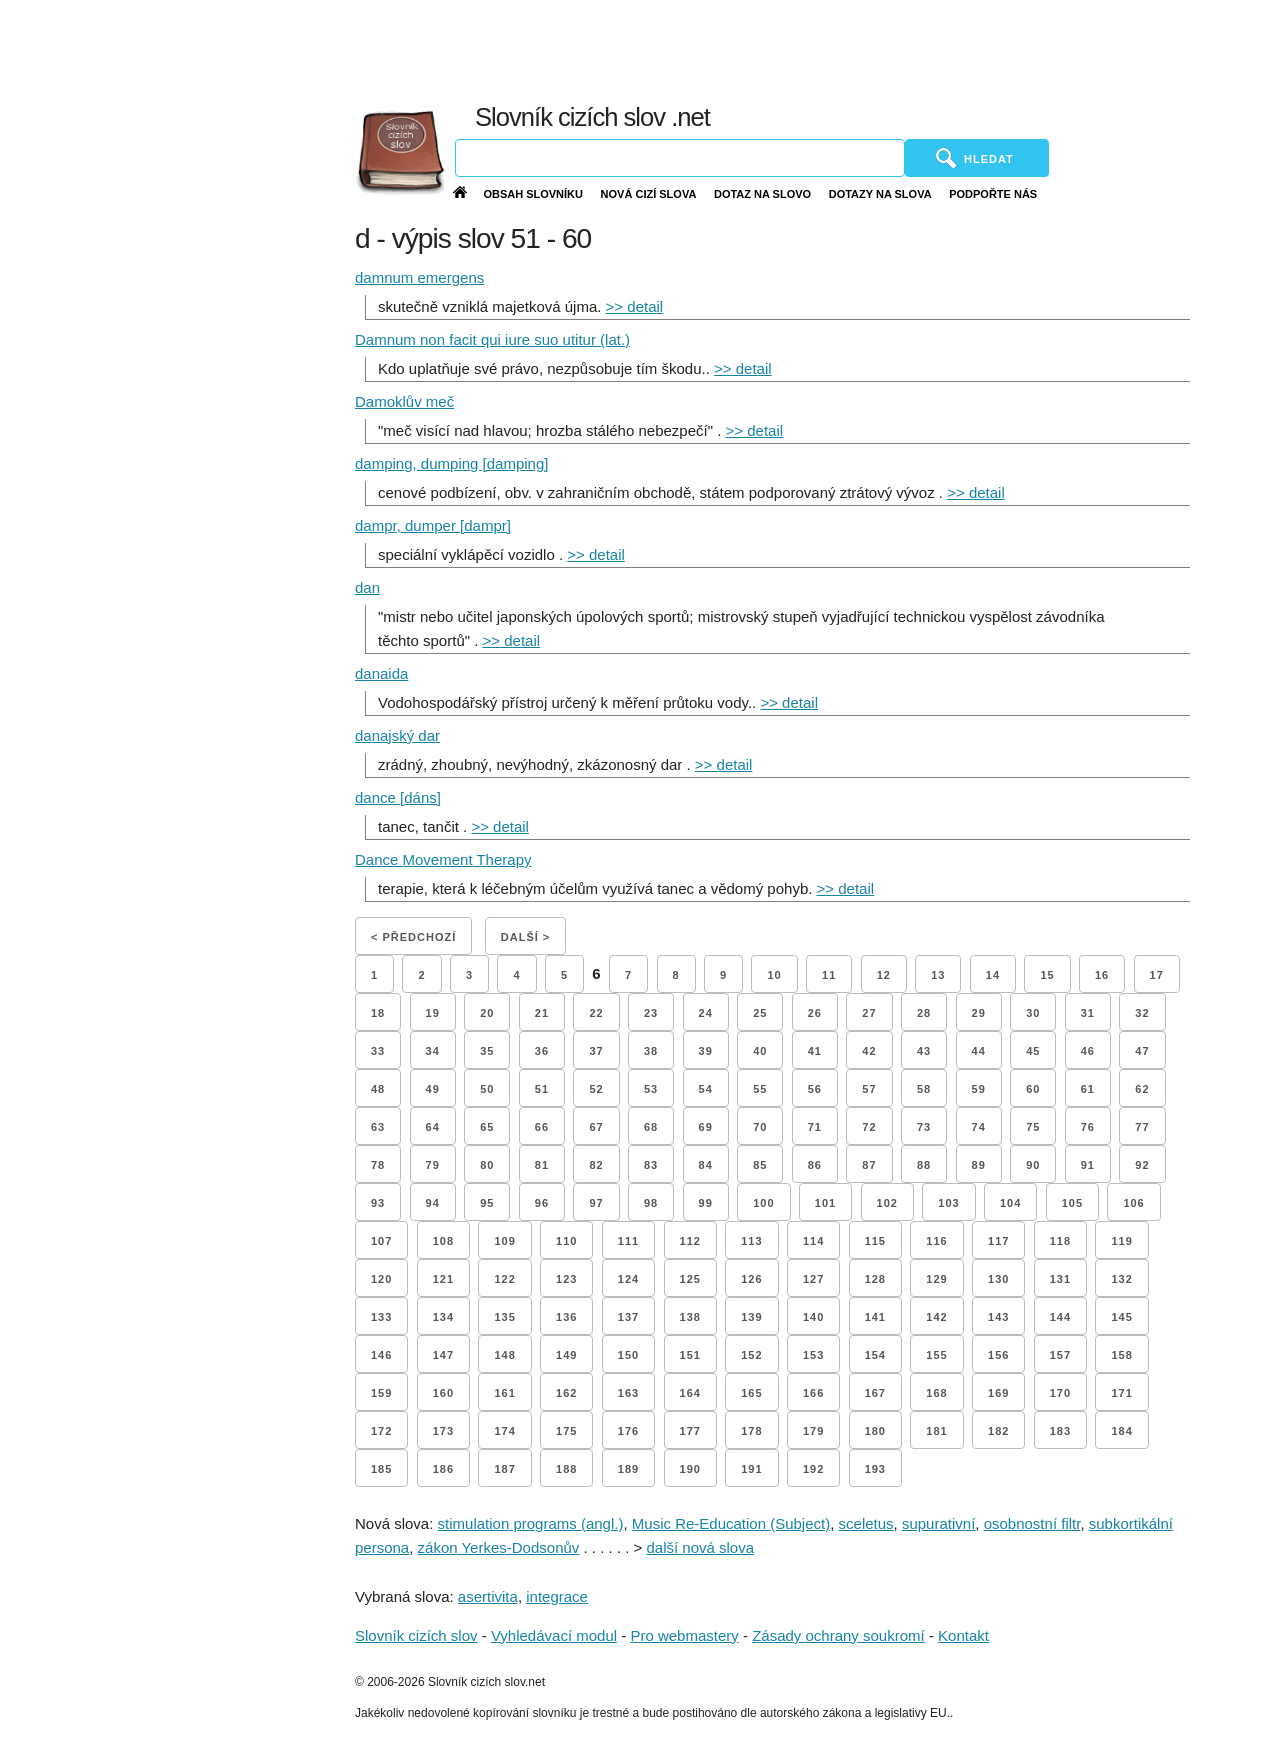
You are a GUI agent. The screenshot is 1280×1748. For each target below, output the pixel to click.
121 (443, 1279)
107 (381, 1241)
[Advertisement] (813, 50)
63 (378, 1127)
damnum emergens (419, 277)
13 (938, 975)
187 (504, 1469)
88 (924, 1165)
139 (751, 1317)
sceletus (866, 1523)
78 (378, 1165)
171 (1121, 1393)
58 (924, 1089)
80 (487, 1165)
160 (443, 1393)
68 (651, 1127)
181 (936, 1431)
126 (751, 1279)
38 (651, 1051)
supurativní (938, 1523)
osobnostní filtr (1032, 1523)
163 (628, 1393)
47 (1142, 1051)
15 (1047, 975)
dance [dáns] (398, 797)
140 (813, 1317)
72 (869, 1127)
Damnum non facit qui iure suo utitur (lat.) (492, 339)
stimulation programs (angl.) (531, 1523)
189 (628, 1469)
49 (433, 1089)
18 (378, 1013)
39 (706, 1051)
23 (651, 1013)
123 (566, 1279)
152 (751, 1355)
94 (433, 1203)
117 (998, 1241)
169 (998, 1393)
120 (381, 1279)
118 (1060, 1241)
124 (628, 1279)
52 (596, 1089)
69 (706, 1127)
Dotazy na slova (880, 194)
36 (542, 1051)
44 (979, 1051)
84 (706, 1165)
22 (596, 1013)
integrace (557, 1596)
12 (884, 975)
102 (887, 1203)
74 (979, 1127)
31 (1088, 1013)
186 (443, 1469)
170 (1060, 1393)
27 (869, 1013)
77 (1142, 1127)
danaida (381, 673)
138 (690, 1317)
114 (813, 1241)
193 (875, 1469)
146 (381, 1355)
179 (813, 1431)
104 (1010, 1203)
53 (651, 1089)
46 (1088, 1051)
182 (998, 1431)
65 (487, 1127)
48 (378, 1089)
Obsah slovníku (533, 194)
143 (998, 1317)
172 (381, 1431)
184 (1121, 1431)
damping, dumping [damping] (451, 463)
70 (760, 1127)
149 (566, 1355)
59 (979, 1089)
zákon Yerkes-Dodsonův (499, 1547)
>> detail (635, 306)
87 (869, 1165)
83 (651, 1165)
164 (690, 1393)
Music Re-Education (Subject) (731, 1523)
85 (760, 1165)
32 (1142, 1013)
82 (596, 1165)
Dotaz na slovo (762, 194)
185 (381, 1469)
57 (869, 1089)
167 (875, 1393)
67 (596, 1127)
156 (998, 1355)
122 (504, 1279)
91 (1088, 1165)
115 (875, 1241)
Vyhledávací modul (554, 1635)
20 (487, 1013)
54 (706, 1089)
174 (504, 1431)
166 (813, 1393)
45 (1033, 1051)
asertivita (488, 1596)
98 (651, 1203)
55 (760, 1089)
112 (690, 1241)
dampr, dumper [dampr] (433, 525)
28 (924, 1013)
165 (751, 1393)
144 (1060, 1317)
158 (1121, 1355)
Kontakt (963, 1635)
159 (381, 1393)
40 (760, 1051)
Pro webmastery (684, 1635)
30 (1033, 1013)
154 (875, 1355)
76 (1088, 1127)
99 (706, 1203)
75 (1033, 1127)
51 (542, 1089)
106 (1133, 1203)
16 (1102, 975)
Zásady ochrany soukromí (838, 1635)
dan (367, 587)
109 (504, 1241)
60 (1033, 1089)
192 (813, 1469)
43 (924, 1051)
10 (774, 975)
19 (433, 1013)
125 (690, 1279)
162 (566, 1393)
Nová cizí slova (649, 194)
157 (1060, 1355)
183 (1060, 1431)
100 (763, 1203)
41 (815, 1051)
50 (487, 1089)
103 (948, 1203)
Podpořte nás (993, 194)
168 (936, 1393)
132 (1121, 1279)
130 (998, 1279)
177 (690, 1431)
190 (690, 1469)
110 (566, 1241)
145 (1121, 1317)
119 (1121, 1241)
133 (381, 1317)
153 (813, 1355)
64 (433, 1127)
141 (875, 1317)
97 (596, 1203)
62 (1142, 1089)
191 (751, 1469)
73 (924, 1127)
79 (433, 1165)
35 (487, 1051)
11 (829, 975)
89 (979, 1165)
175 (566, 1431)
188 (566, 1469)
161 (504, 1393)
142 (936, 1317)
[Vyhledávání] (680, 158)
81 (542, 1165)
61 (1088, 1089)
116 (936, 1241)
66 (542, 1127)
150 (628, 1355)
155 (936, 1355)
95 (487, 1203)
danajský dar (397, 735)
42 (869, 1051)
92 (1142, 1165)
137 (628, 1317)
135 (504, 1317)
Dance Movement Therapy (443, 859)
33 (378, 1051)
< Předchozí (413, 937)
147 (443, 1355)
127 (813, 1279)
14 (993, 975)
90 (1033, 1165)
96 (542, 1203)
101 (825, 1203)
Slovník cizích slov (416, 1635)
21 (542, 1013)
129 (936, 1279)
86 (815, 1165)
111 (628, 1241)
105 (1072, 1203)
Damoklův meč (404, 401)
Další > (525, 937)
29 (979, 1013)
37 (596, 1051)
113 (751, 1241)
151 (690, 1355)
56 (815, 1089)
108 (443, 1241)
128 (875, 1279)
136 (566, 1317)
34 (433, 1051)
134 (443, 1317)
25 (760, 1013)
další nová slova (700, 1547)
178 (751, 1431)
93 (378, 1203)
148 (504, 1355)
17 (1157, 975)
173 (443, 1431)
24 (706, 1013)
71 (815, 1127)
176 (628, 1431)
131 (1060, 1279)
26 (815, 1013)
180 (875, 1431)
